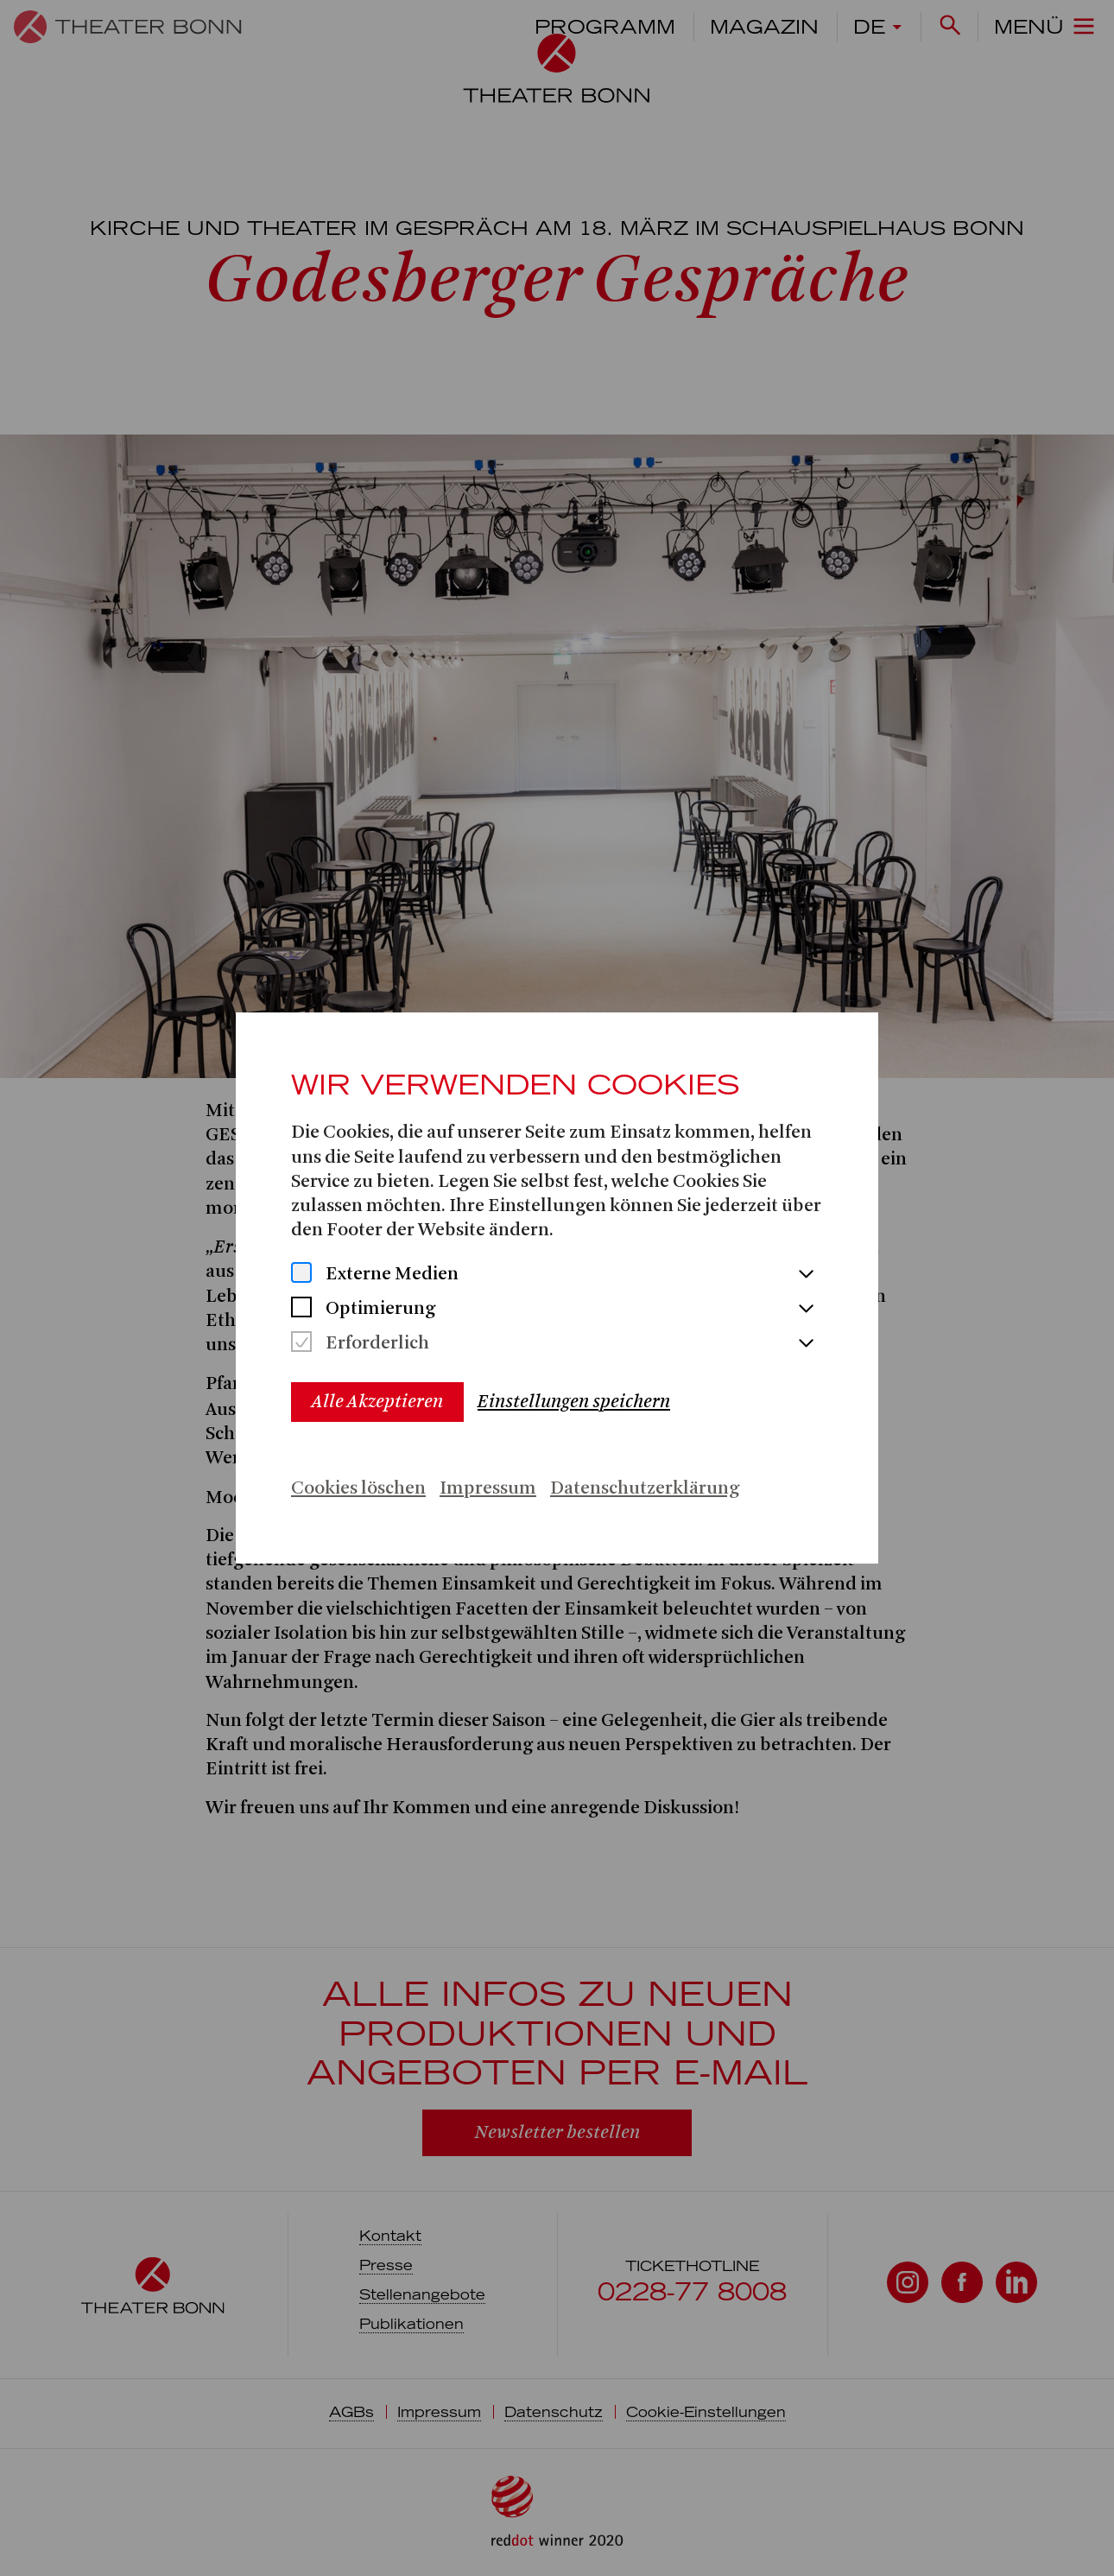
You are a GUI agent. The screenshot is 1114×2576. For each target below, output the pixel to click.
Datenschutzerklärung (644, 1489)
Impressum (488, 1489)
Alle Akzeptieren (377, 1401)
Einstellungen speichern (574, 1401)
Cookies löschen (358, 1489)
